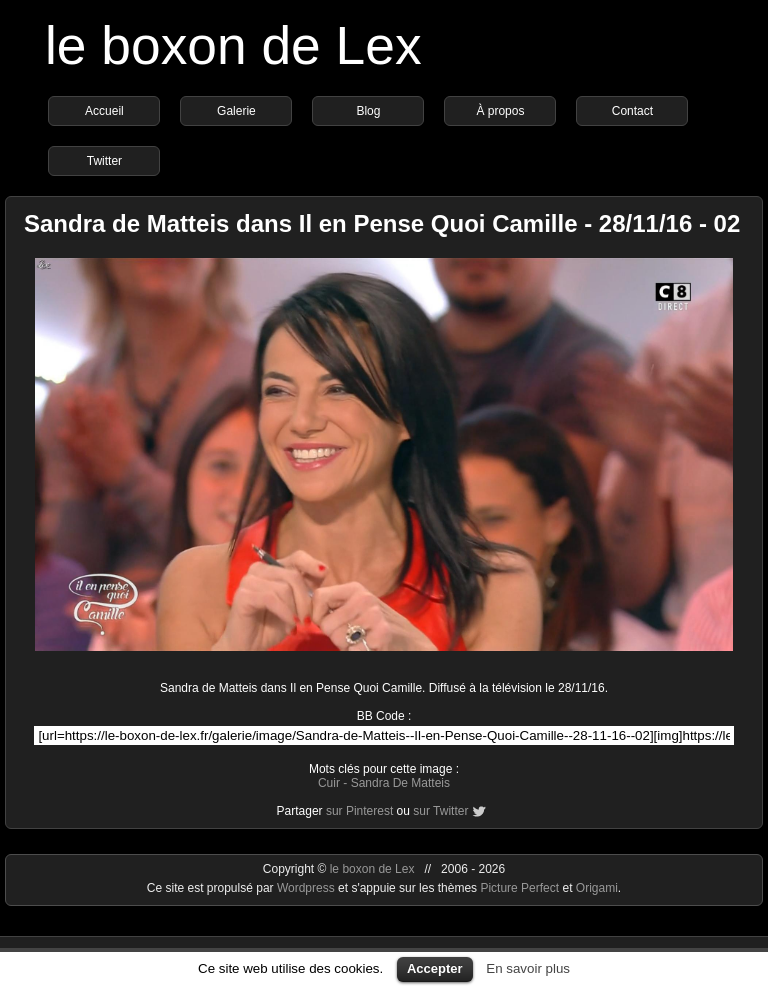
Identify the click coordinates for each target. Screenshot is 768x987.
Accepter (435, 968)
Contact (632, 111)
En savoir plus (528, 968)
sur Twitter (440, 811)
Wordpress (307, 888)
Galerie (236, 111)
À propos (500, 111)
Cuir (329, 783)
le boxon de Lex (233, 45)
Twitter (104, 161)
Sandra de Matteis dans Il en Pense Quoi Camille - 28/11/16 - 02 (382, 223)
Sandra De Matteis (400, 783)
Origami (597, 888)
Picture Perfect (519, 888)
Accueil (104, 111)
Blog (368, 111)
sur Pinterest (359, 811)
